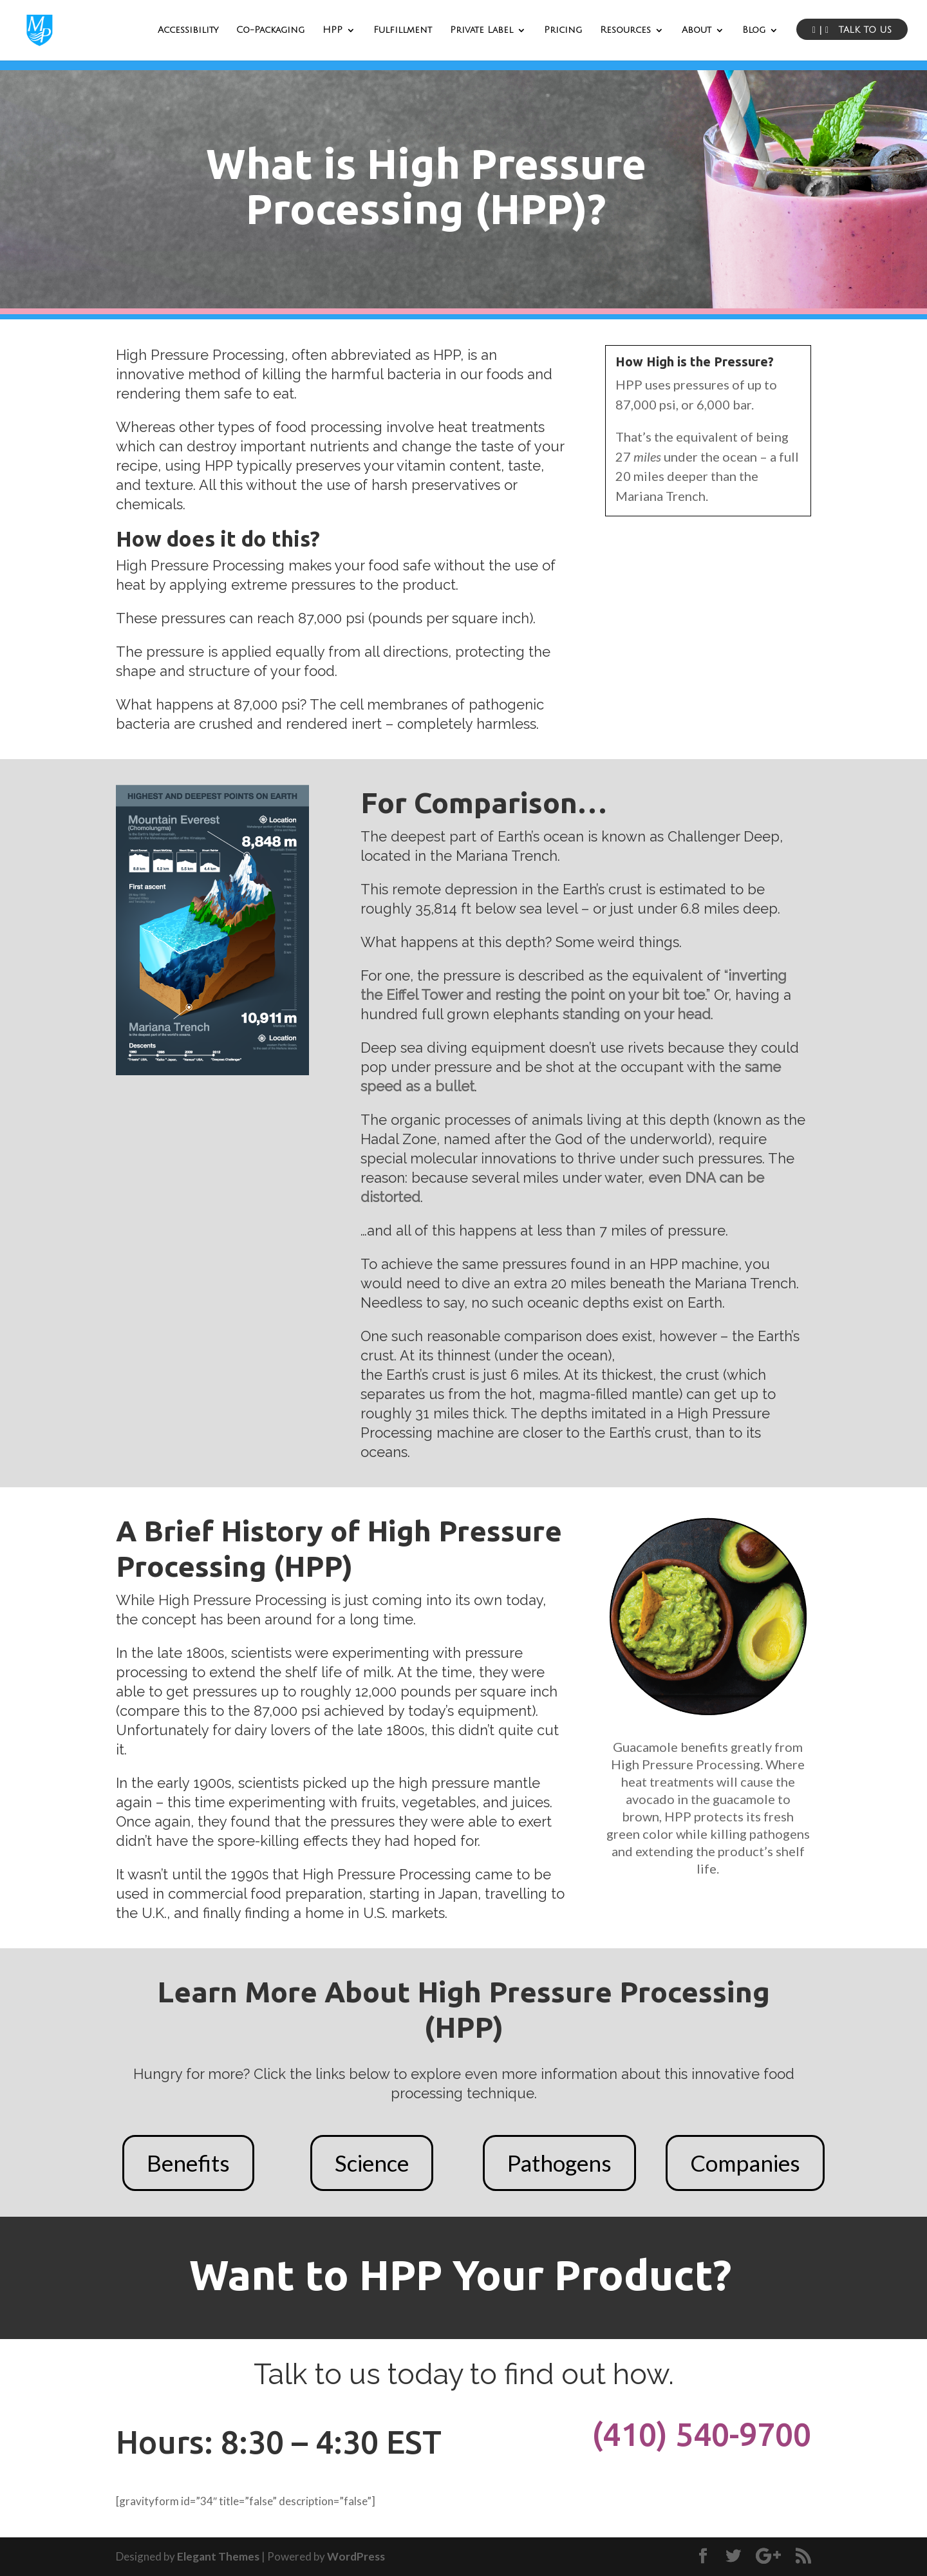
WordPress (356, 2556)
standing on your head (637, 1014)
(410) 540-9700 (701, 2434)
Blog (753, 30)
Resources (625, 30)
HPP (332, 30)
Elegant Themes (218, 2556)
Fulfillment (402, 30)
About (696, 30)
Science (372, 2162)
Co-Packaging (270, 30)
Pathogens (559, 2162)
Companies (745, 2162)
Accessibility (188, 30)
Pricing (563, 30)
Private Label (481, 30)
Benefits (188, 2162)
